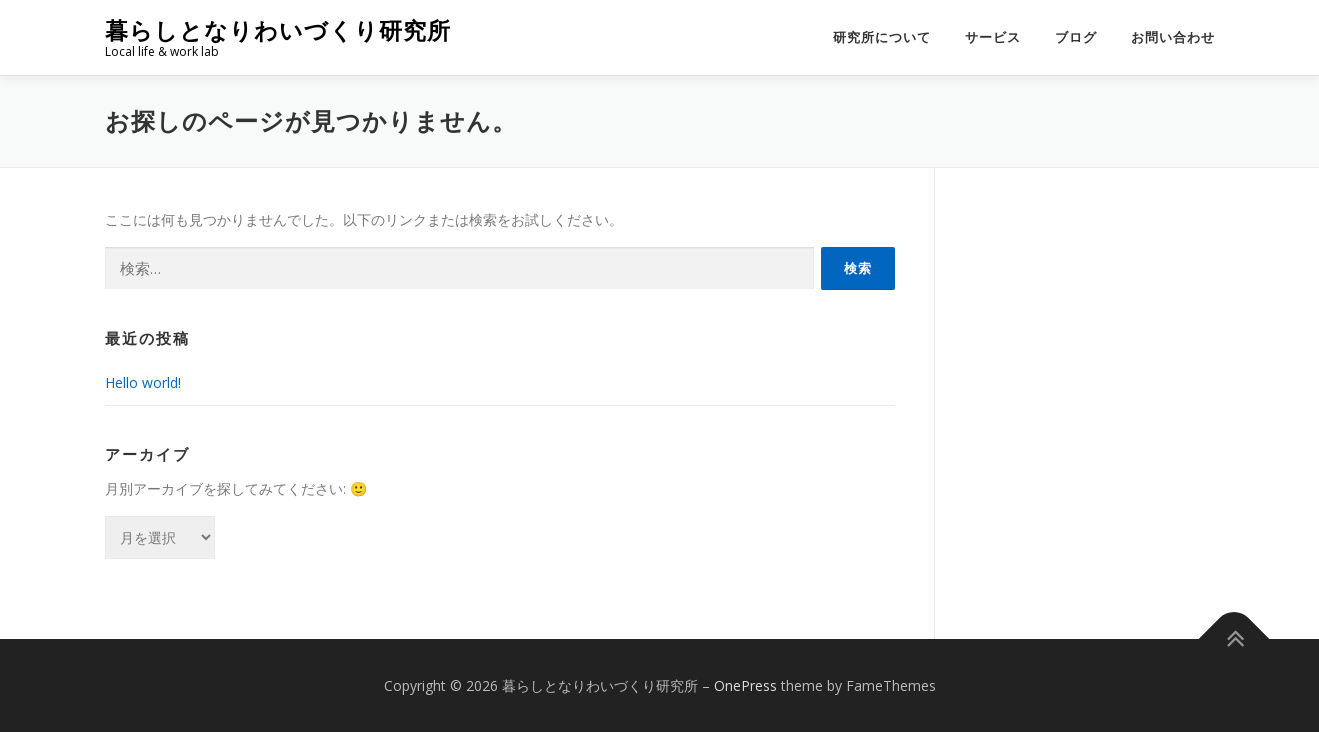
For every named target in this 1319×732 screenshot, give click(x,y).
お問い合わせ (1173, 37)
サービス (993, 37)
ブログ (1076, 37)
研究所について (882, 37)
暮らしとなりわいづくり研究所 (278, 30)
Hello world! (143, 382)
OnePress (745, 685)
